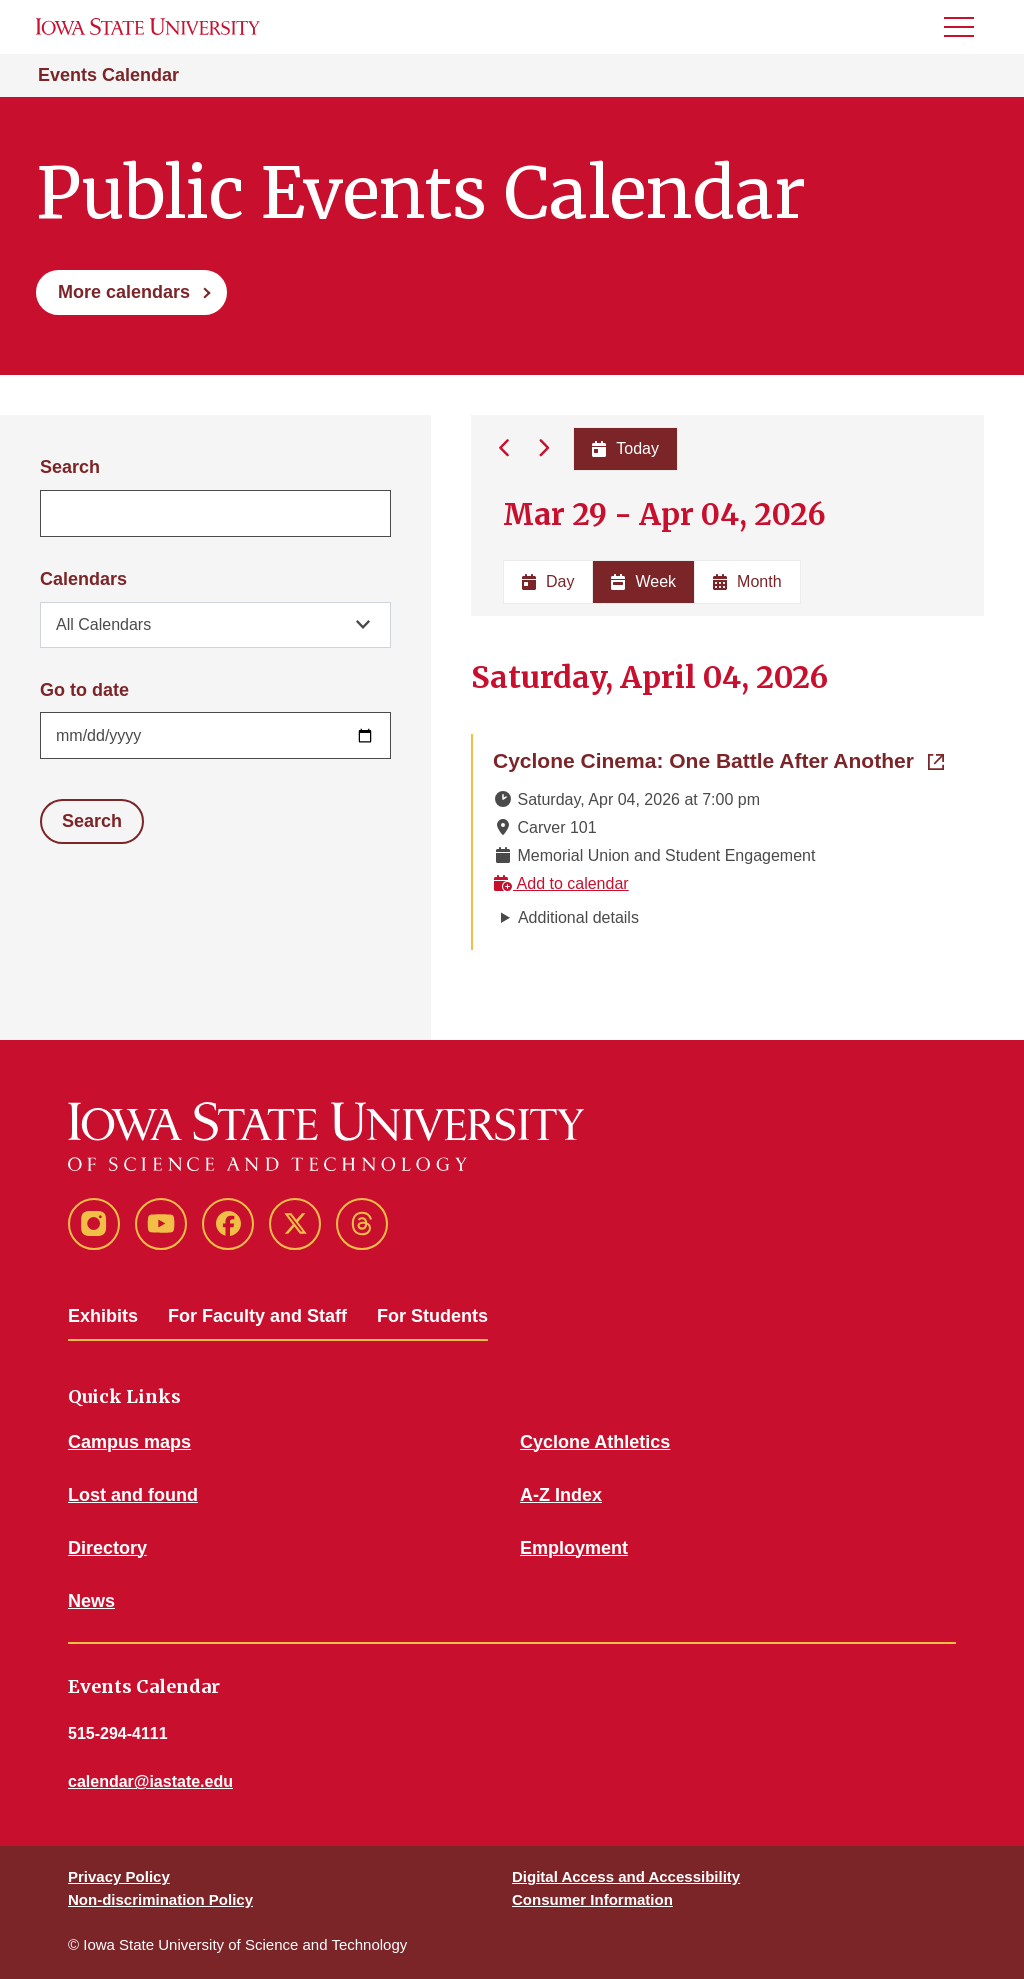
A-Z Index (561, 1495)
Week (643, 581)
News (91, 1601)
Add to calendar (561, 883)
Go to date (84, 690)
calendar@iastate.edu (150, 1781)
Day (548, 581)
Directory (107, 1548)
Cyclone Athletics (595, 1442)
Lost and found (133, 1495)
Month (747, 581)
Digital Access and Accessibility (626, 1876)
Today (625, 448)
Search (70, 467)
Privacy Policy (119, 1876)
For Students (432, 1316)
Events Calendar (108, 75)
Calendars (83, 579)
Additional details (578, 917)
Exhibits (103, 1316)
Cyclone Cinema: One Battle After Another (718, 759)
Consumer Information (592, 1899)
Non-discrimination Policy (160, 1899)
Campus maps (129, 1442)
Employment (574, 1548)
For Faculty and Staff (257, 1316)
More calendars (124, 292)
